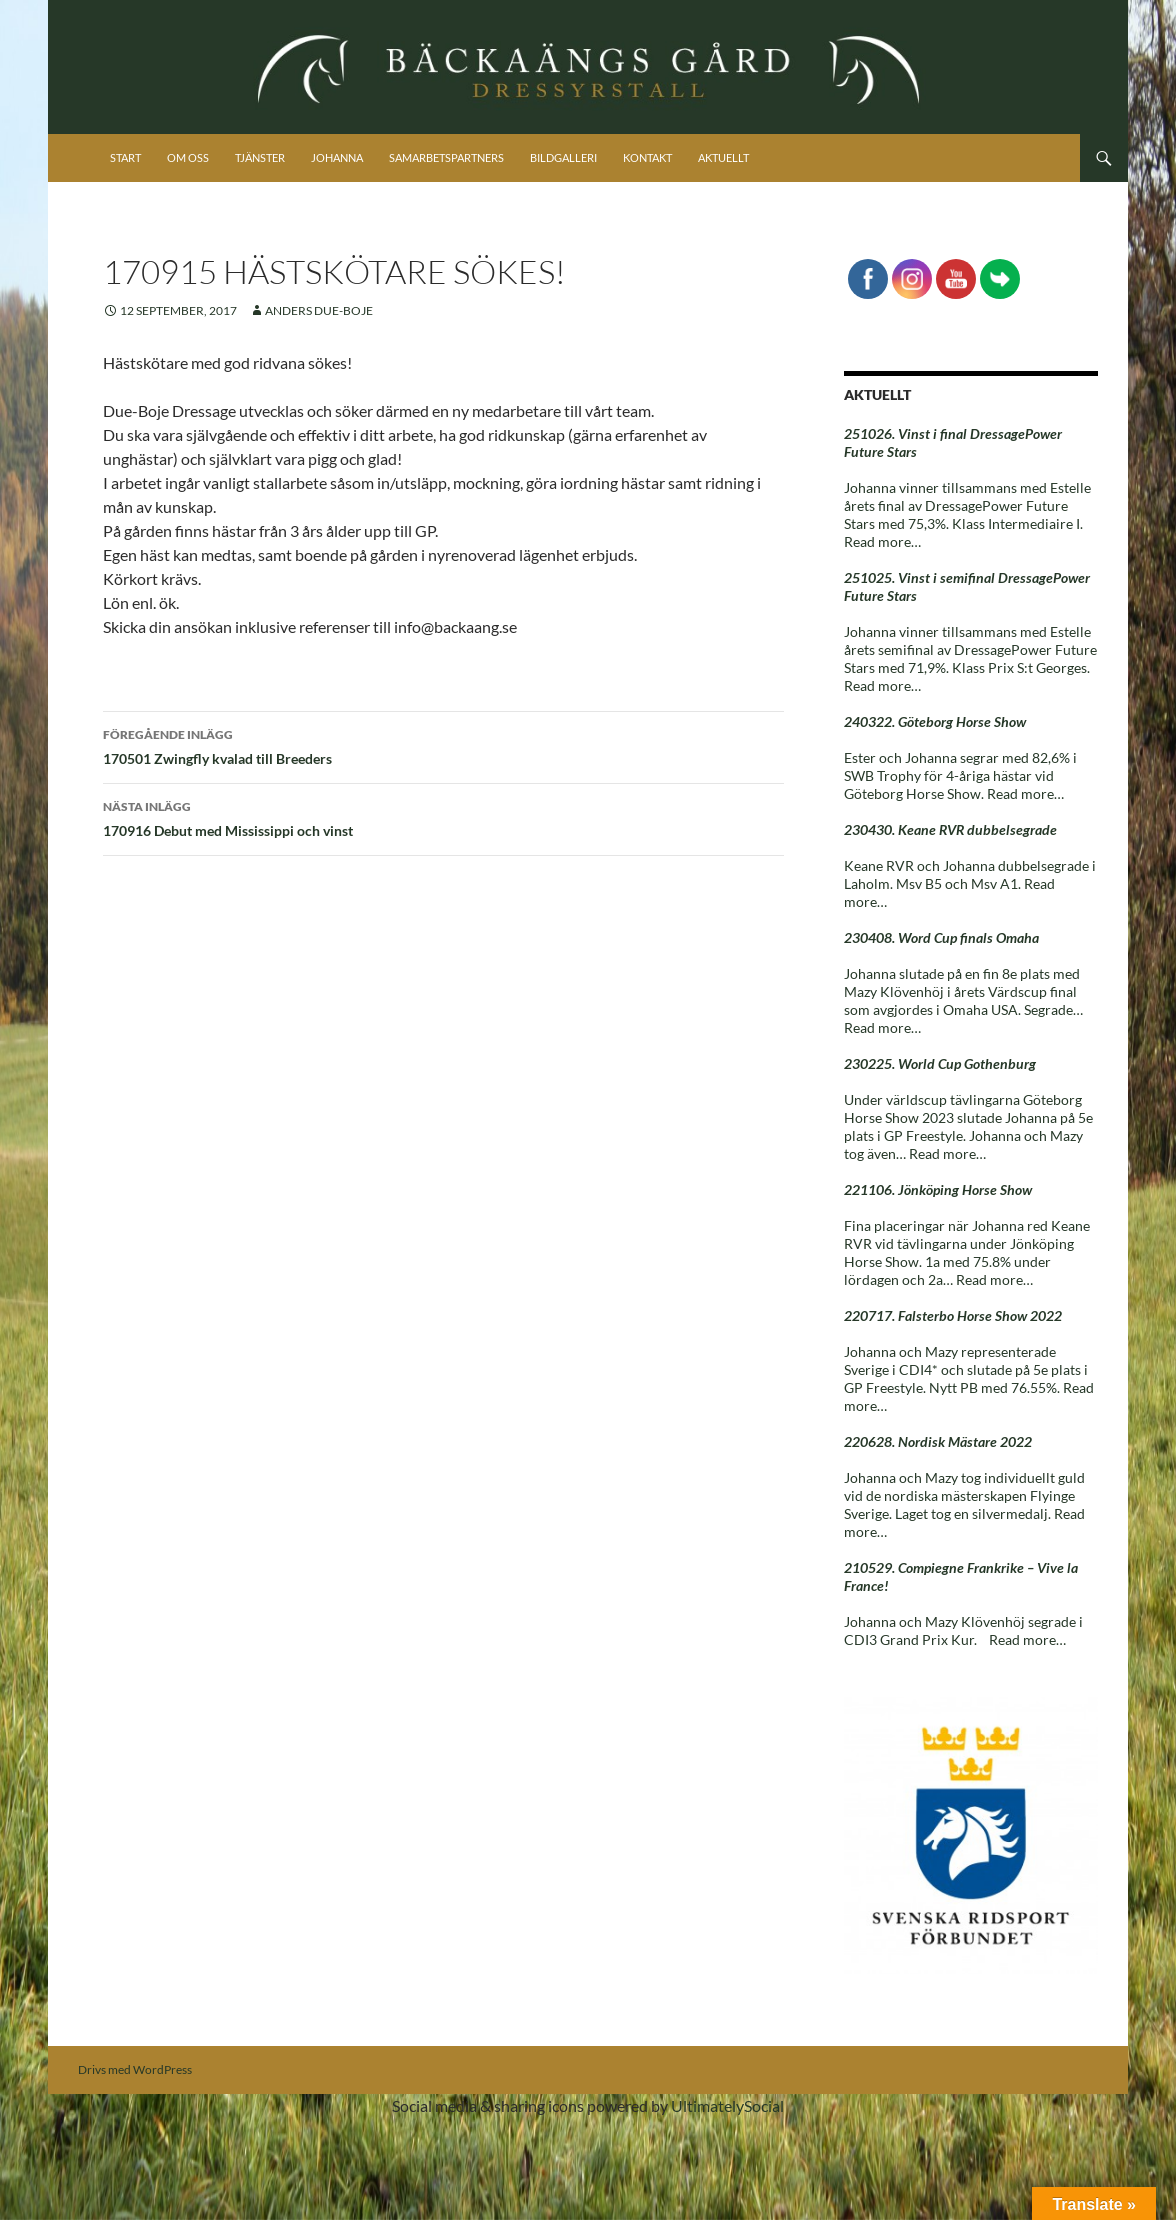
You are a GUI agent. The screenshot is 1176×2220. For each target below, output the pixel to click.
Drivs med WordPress (135, 2069)
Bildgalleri (563, 157)
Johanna (337, 157)
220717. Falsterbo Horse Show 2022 (953, 1315)
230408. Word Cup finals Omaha (941, 937)
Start (125, 157)
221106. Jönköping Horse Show (938, 1189)
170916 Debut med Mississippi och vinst (443, 817)
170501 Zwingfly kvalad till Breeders (443, 745)
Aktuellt (723, 157)
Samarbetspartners (446, 157)
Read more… (882, 541)
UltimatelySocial (727, 2105)
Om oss (188, 157)
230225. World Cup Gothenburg (940, 1063)
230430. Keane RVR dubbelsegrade (950, 829)
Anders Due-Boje (319, 310)
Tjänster (260, 157)
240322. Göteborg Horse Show (935, 721)
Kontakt (647, 157)
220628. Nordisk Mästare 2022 (938, 1441)
